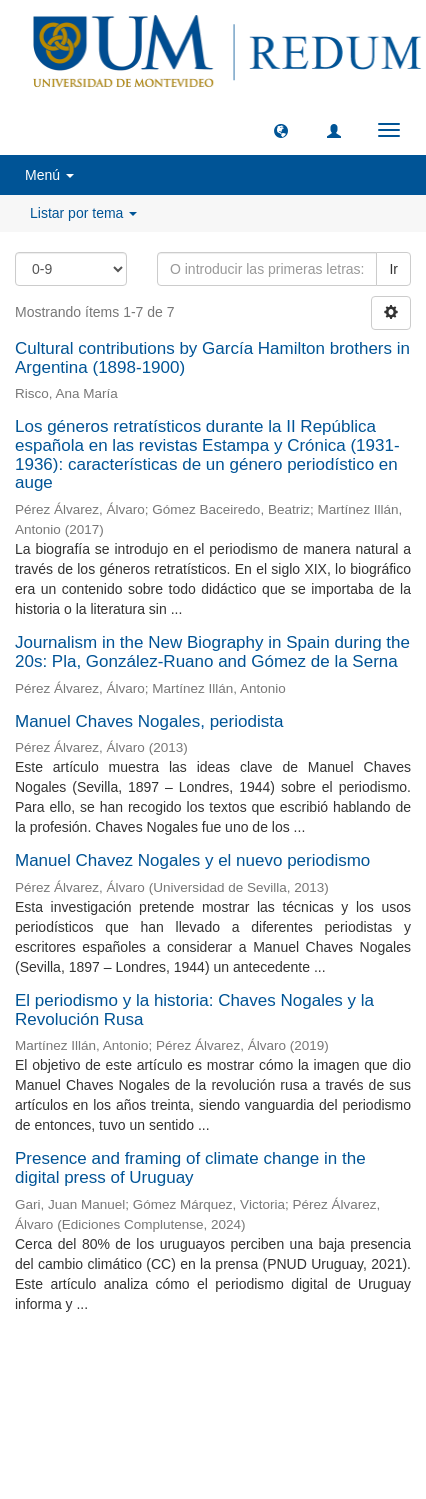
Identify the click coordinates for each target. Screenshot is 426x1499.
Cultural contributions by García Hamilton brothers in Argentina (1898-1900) (212, 358)
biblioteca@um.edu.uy (213, 1424)
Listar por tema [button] (83, 213)
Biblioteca (320, 1377)
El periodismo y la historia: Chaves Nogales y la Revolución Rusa (194, 1010)
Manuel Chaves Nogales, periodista (149, 721)
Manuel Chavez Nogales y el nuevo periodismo (192, 860)
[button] (281, 130)
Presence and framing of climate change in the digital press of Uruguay (190, 1168)
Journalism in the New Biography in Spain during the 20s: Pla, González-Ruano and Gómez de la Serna (212, 652)
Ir (393, 269)
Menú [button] (49, 175)
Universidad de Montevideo (171, 1377)
